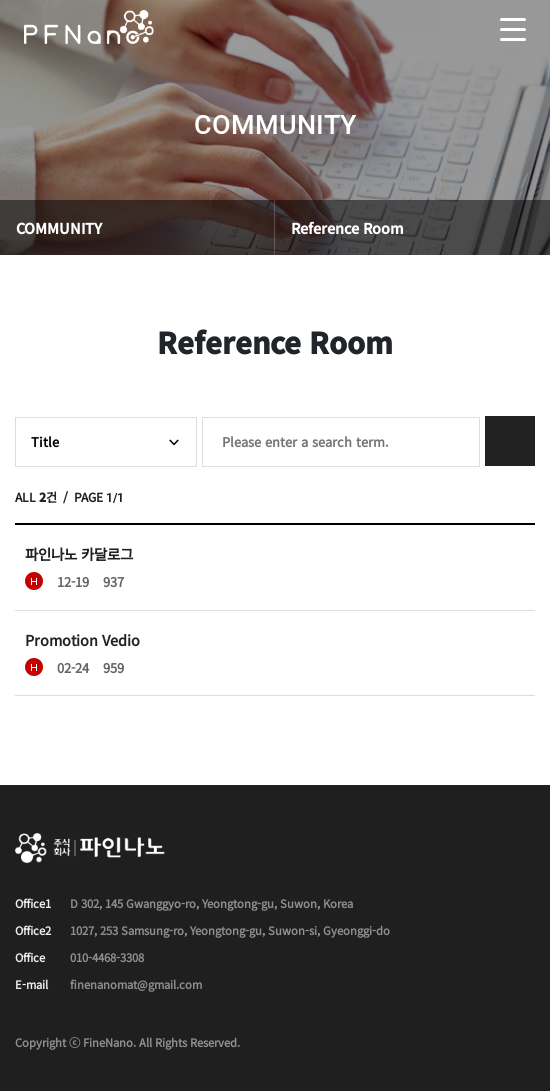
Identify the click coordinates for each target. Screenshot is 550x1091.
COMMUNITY (59, 227)
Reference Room (347, 227)
